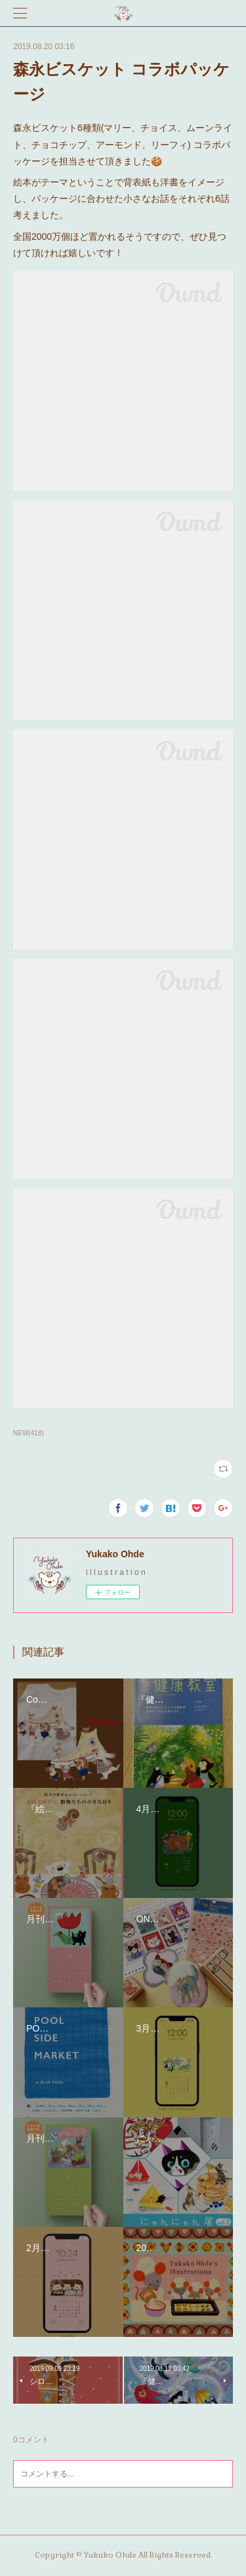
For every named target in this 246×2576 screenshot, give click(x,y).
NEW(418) (28, 1433)
